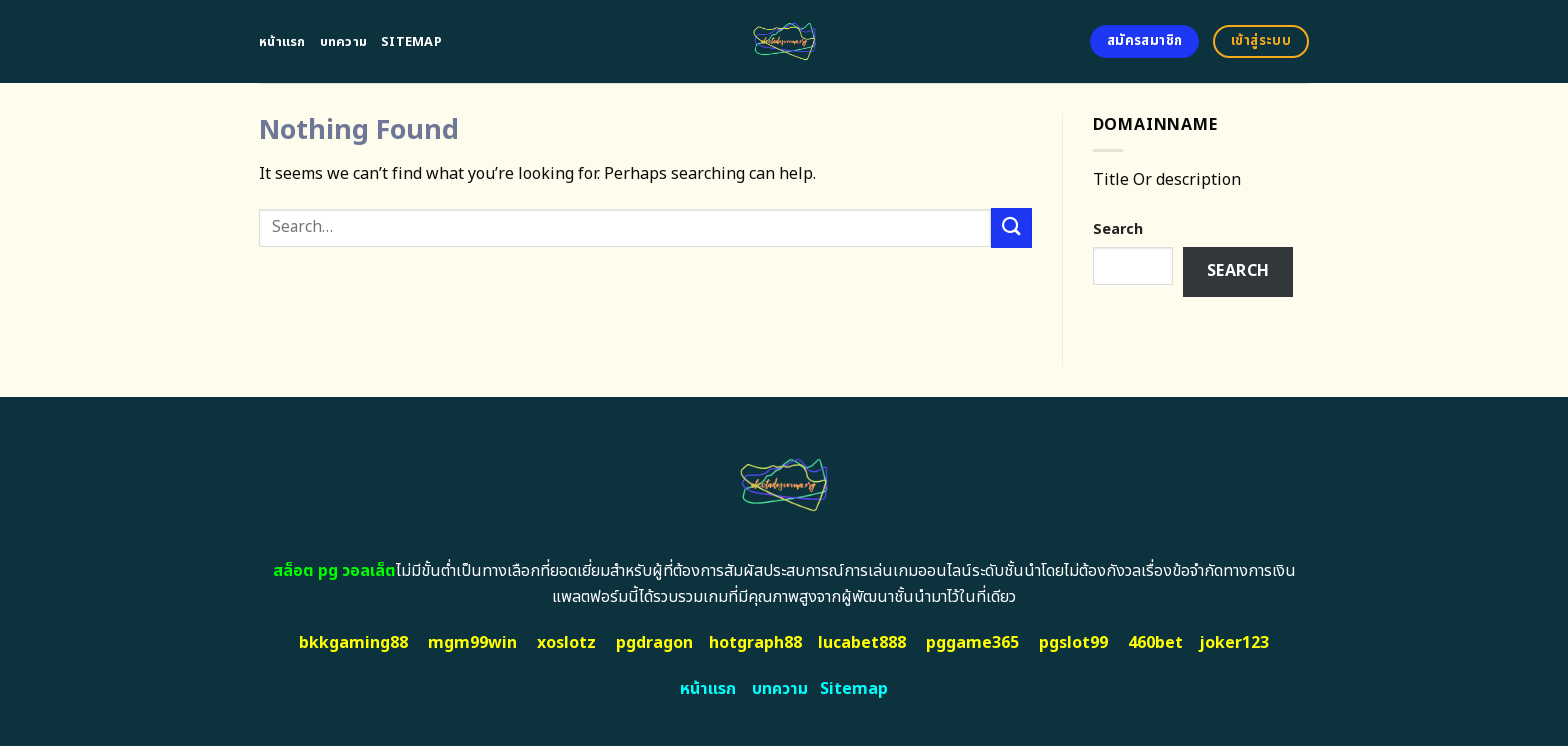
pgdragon (654, 643)
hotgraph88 (755, 643)
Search (1118, 229)
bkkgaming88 (353, 643)
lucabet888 (862, 643)
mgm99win (472, 643)
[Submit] (1011, 227)
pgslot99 (1073, 643)
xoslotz (566, 643)
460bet (1155, 643)
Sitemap (411, 42)
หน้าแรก (282, 42)
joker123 (1234, 643)
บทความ (344, 42)
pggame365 (972, 643)
